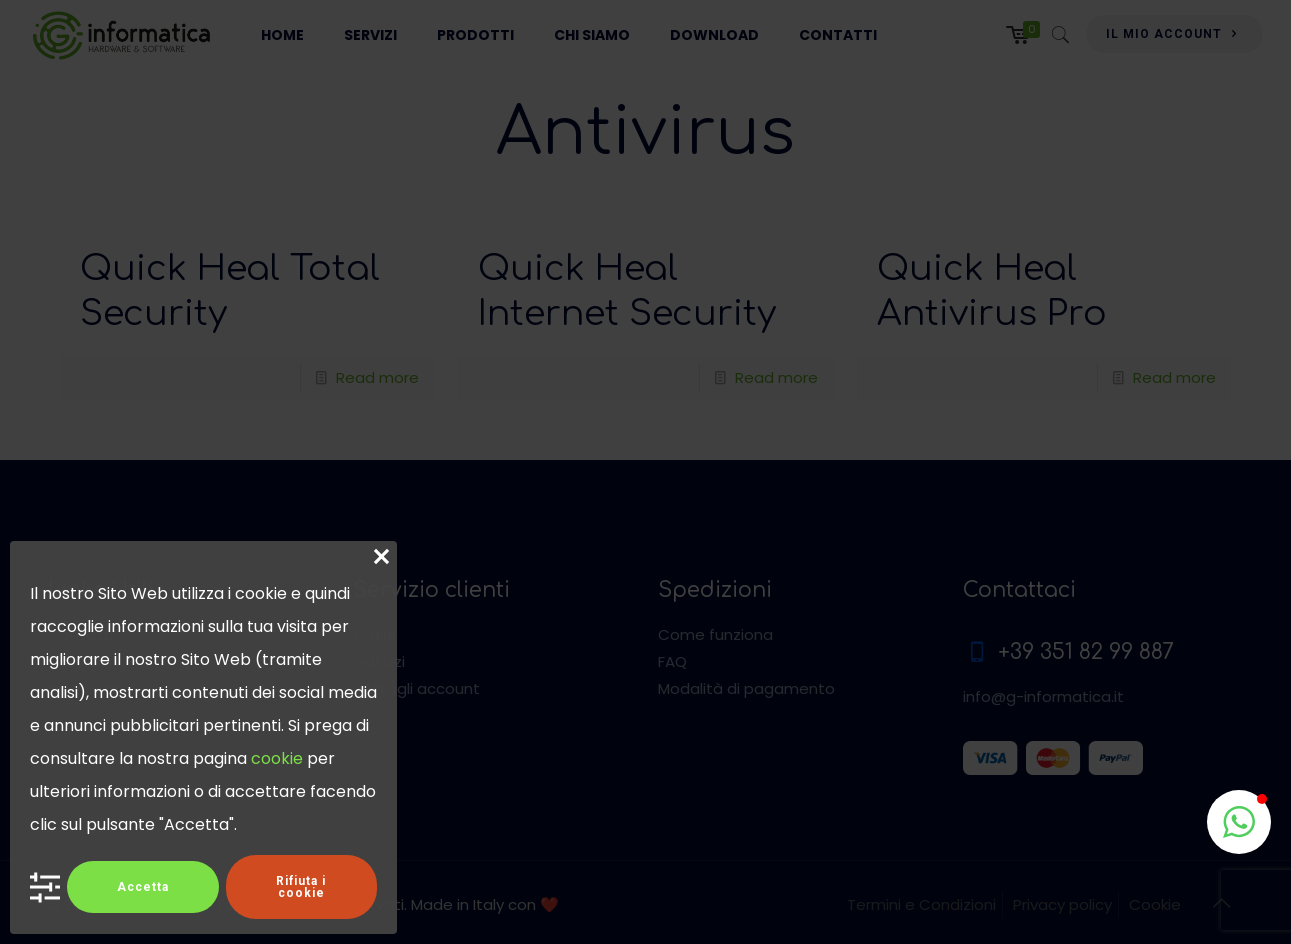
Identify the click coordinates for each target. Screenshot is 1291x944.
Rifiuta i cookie (301, 887)
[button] (1239, 822)
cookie (277, 758)
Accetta (143, 887)
